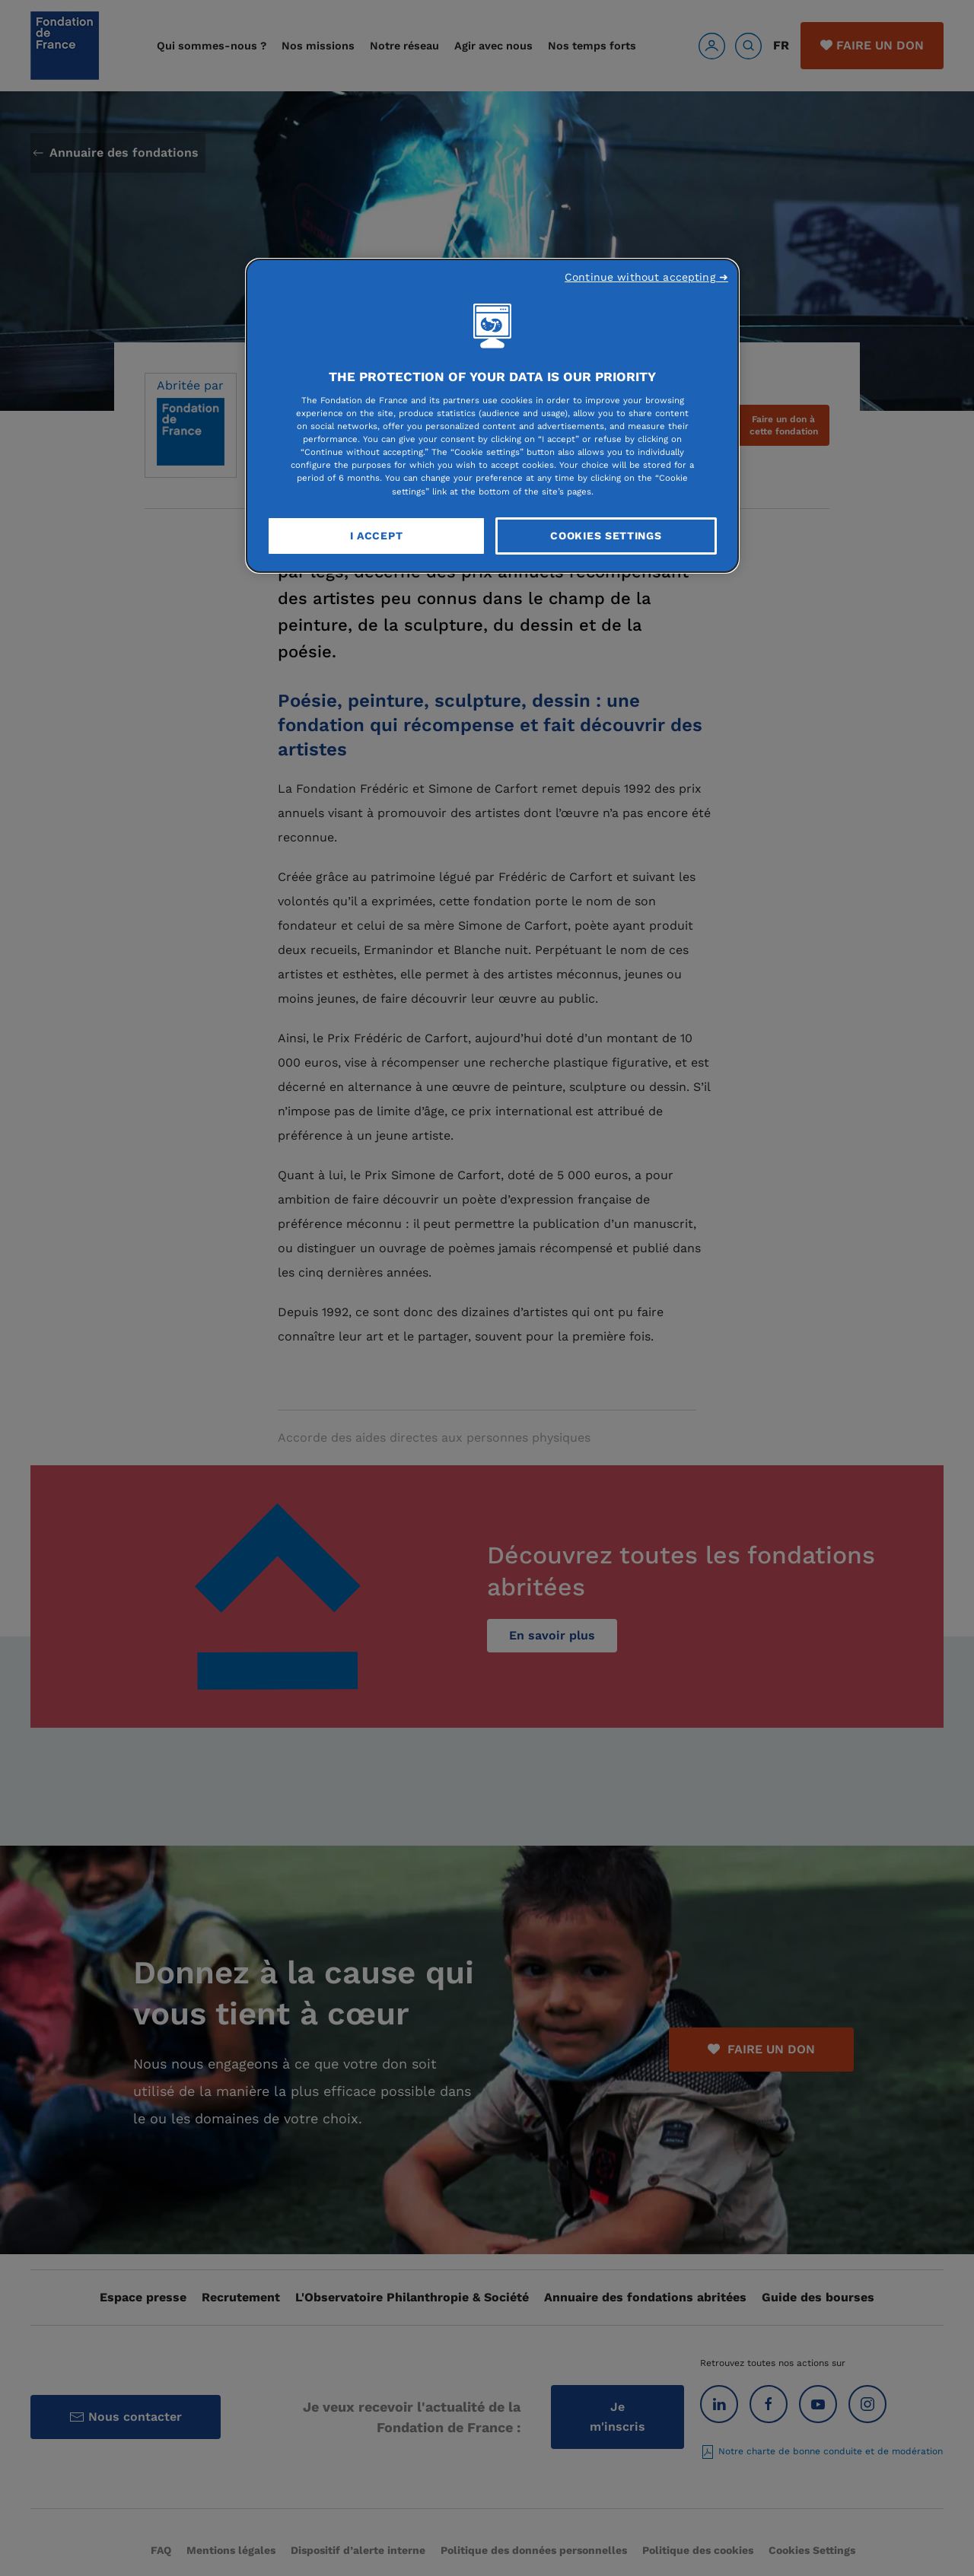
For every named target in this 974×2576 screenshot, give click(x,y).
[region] (492, 416)
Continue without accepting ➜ (646, 277)
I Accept (376, 536)
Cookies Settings (605, 536)
